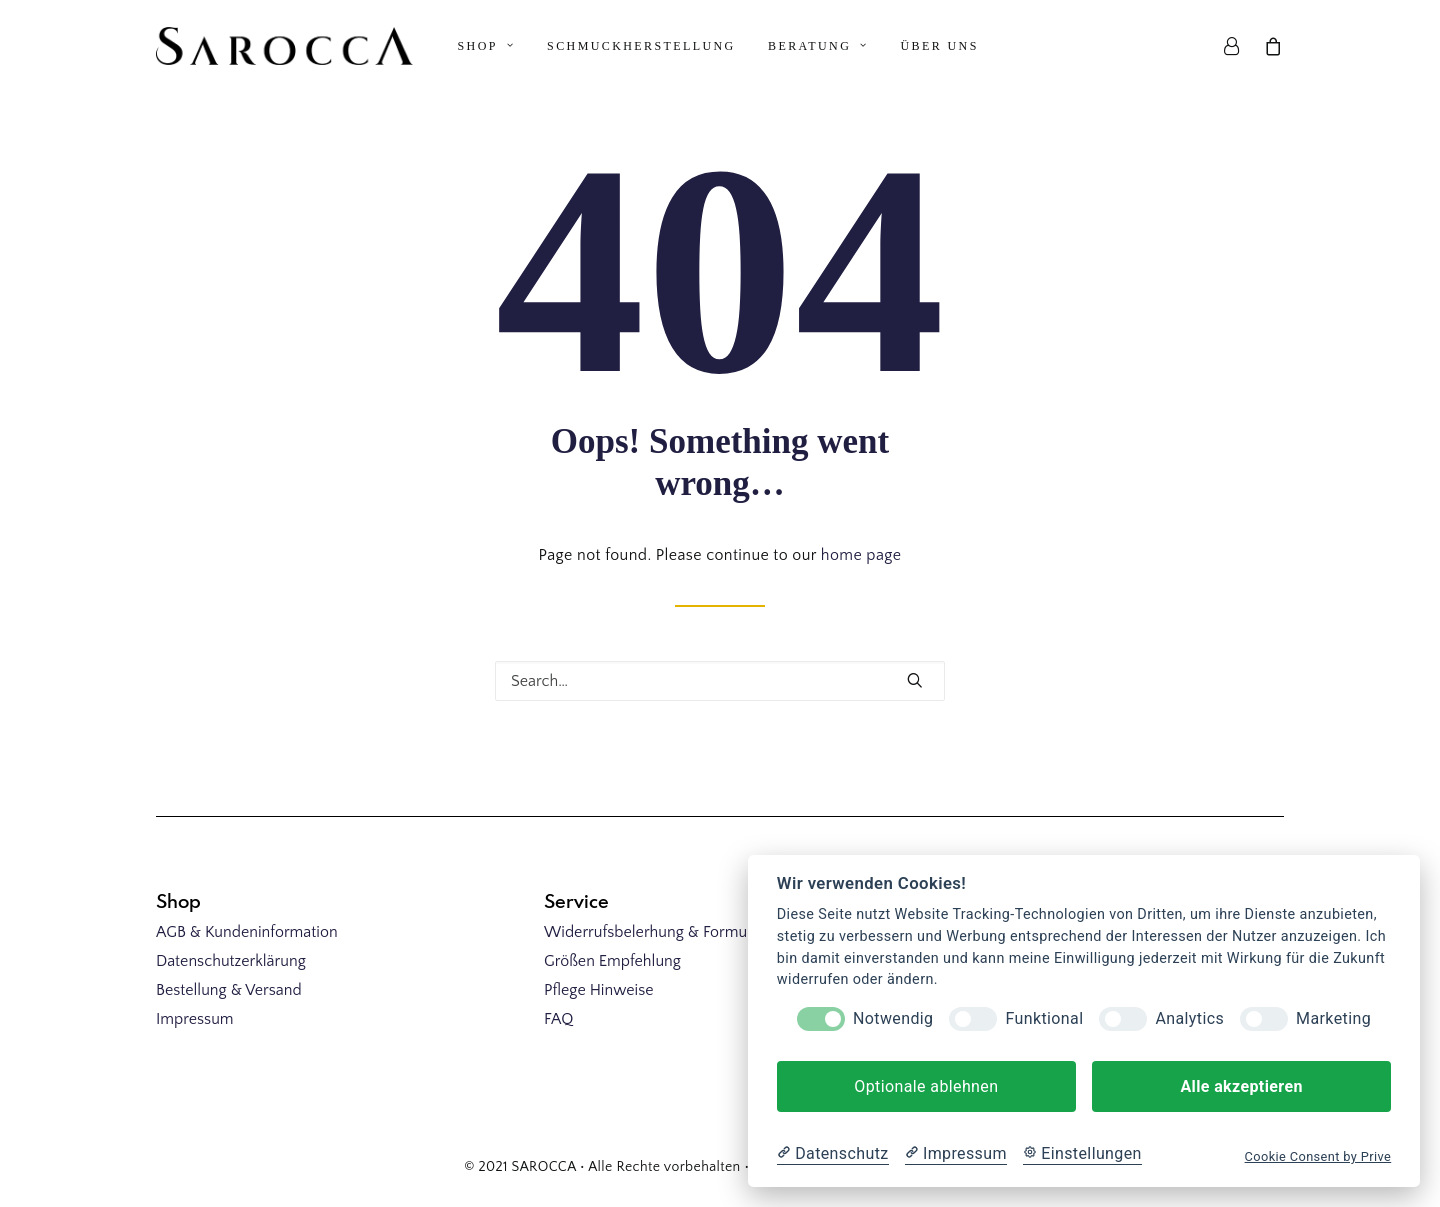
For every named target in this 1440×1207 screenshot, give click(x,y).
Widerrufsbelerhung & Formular (654, 932)
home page (861, 562)
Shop (486, 46)
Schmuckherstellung (641, 46)
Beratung (818, 46)
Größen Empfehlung (612, 961)
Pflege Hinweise (598, 990)
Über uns (940, 46)
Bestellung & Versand (229, 990)
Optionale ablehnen (926, 1086)
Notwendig (893, 1018)
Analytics (1189, 1018)
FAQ (558, 1019)
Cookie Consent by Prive (1318, 1156)
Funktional (1044, 1018)
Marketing (1333, 1018)
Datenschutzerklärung (231, 961)
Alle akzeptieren (1241, 1086)
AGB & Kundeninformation (247, 932)
